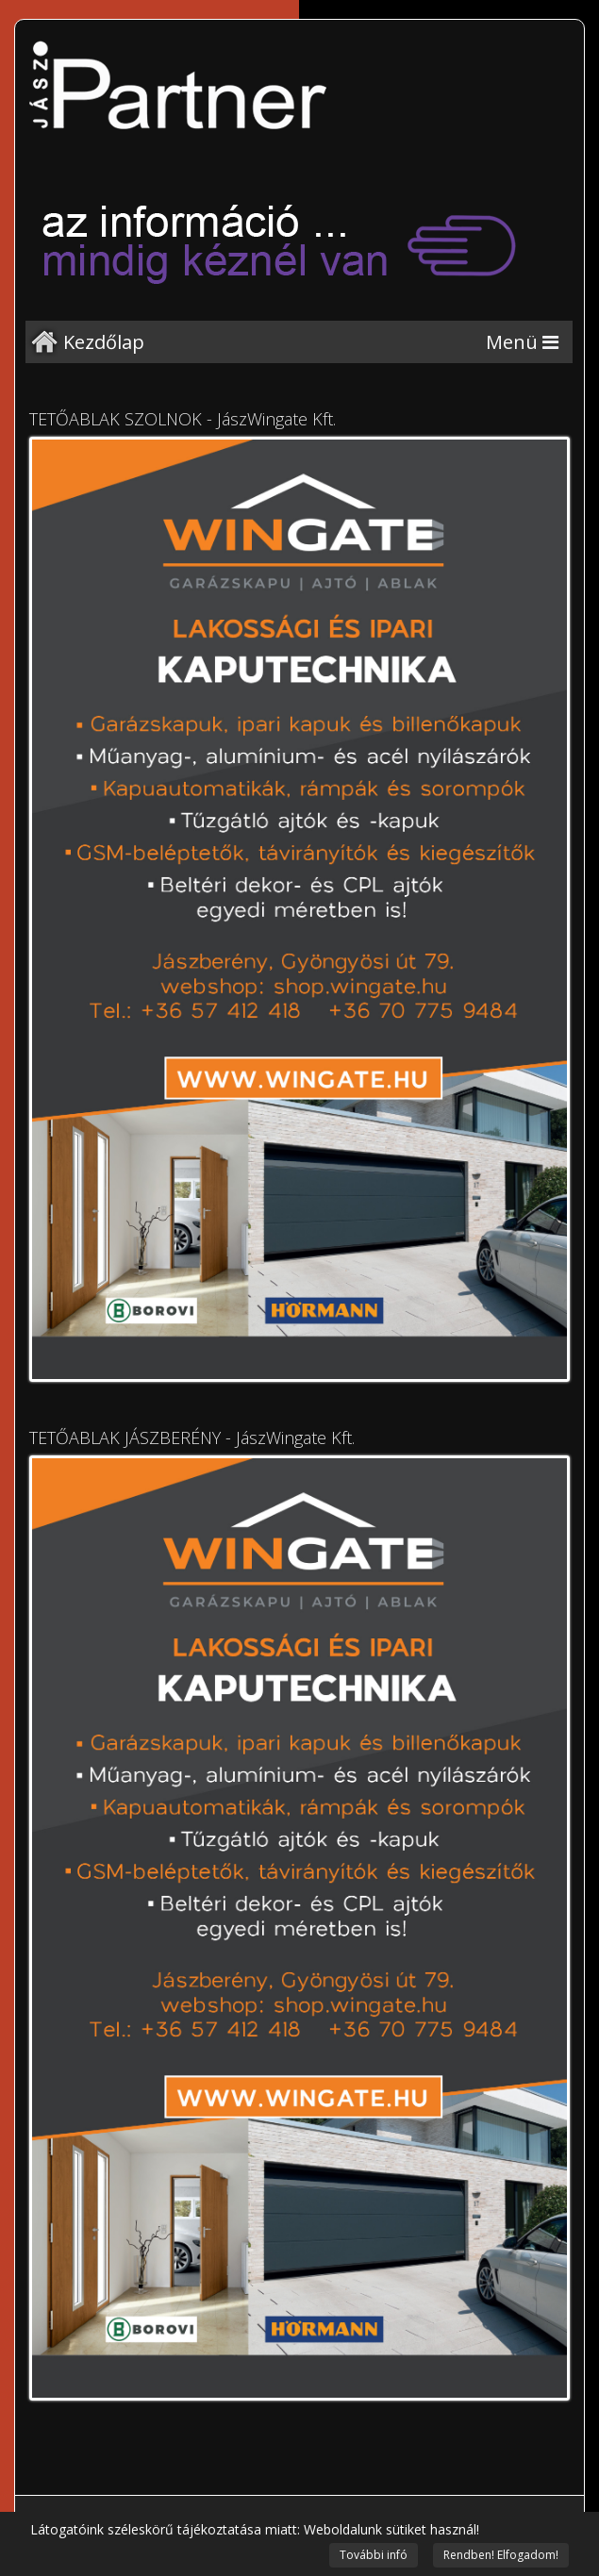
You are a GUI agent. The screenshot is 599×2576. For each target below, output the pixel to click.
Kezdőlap (103, 342)
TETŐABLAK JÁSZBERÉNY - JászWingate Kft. (192, 1437)
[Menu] (522, 342)
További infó (374, 2555)
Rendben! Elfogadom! (500, 2555)
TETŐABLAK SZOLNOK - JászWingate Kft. (182, 418)
